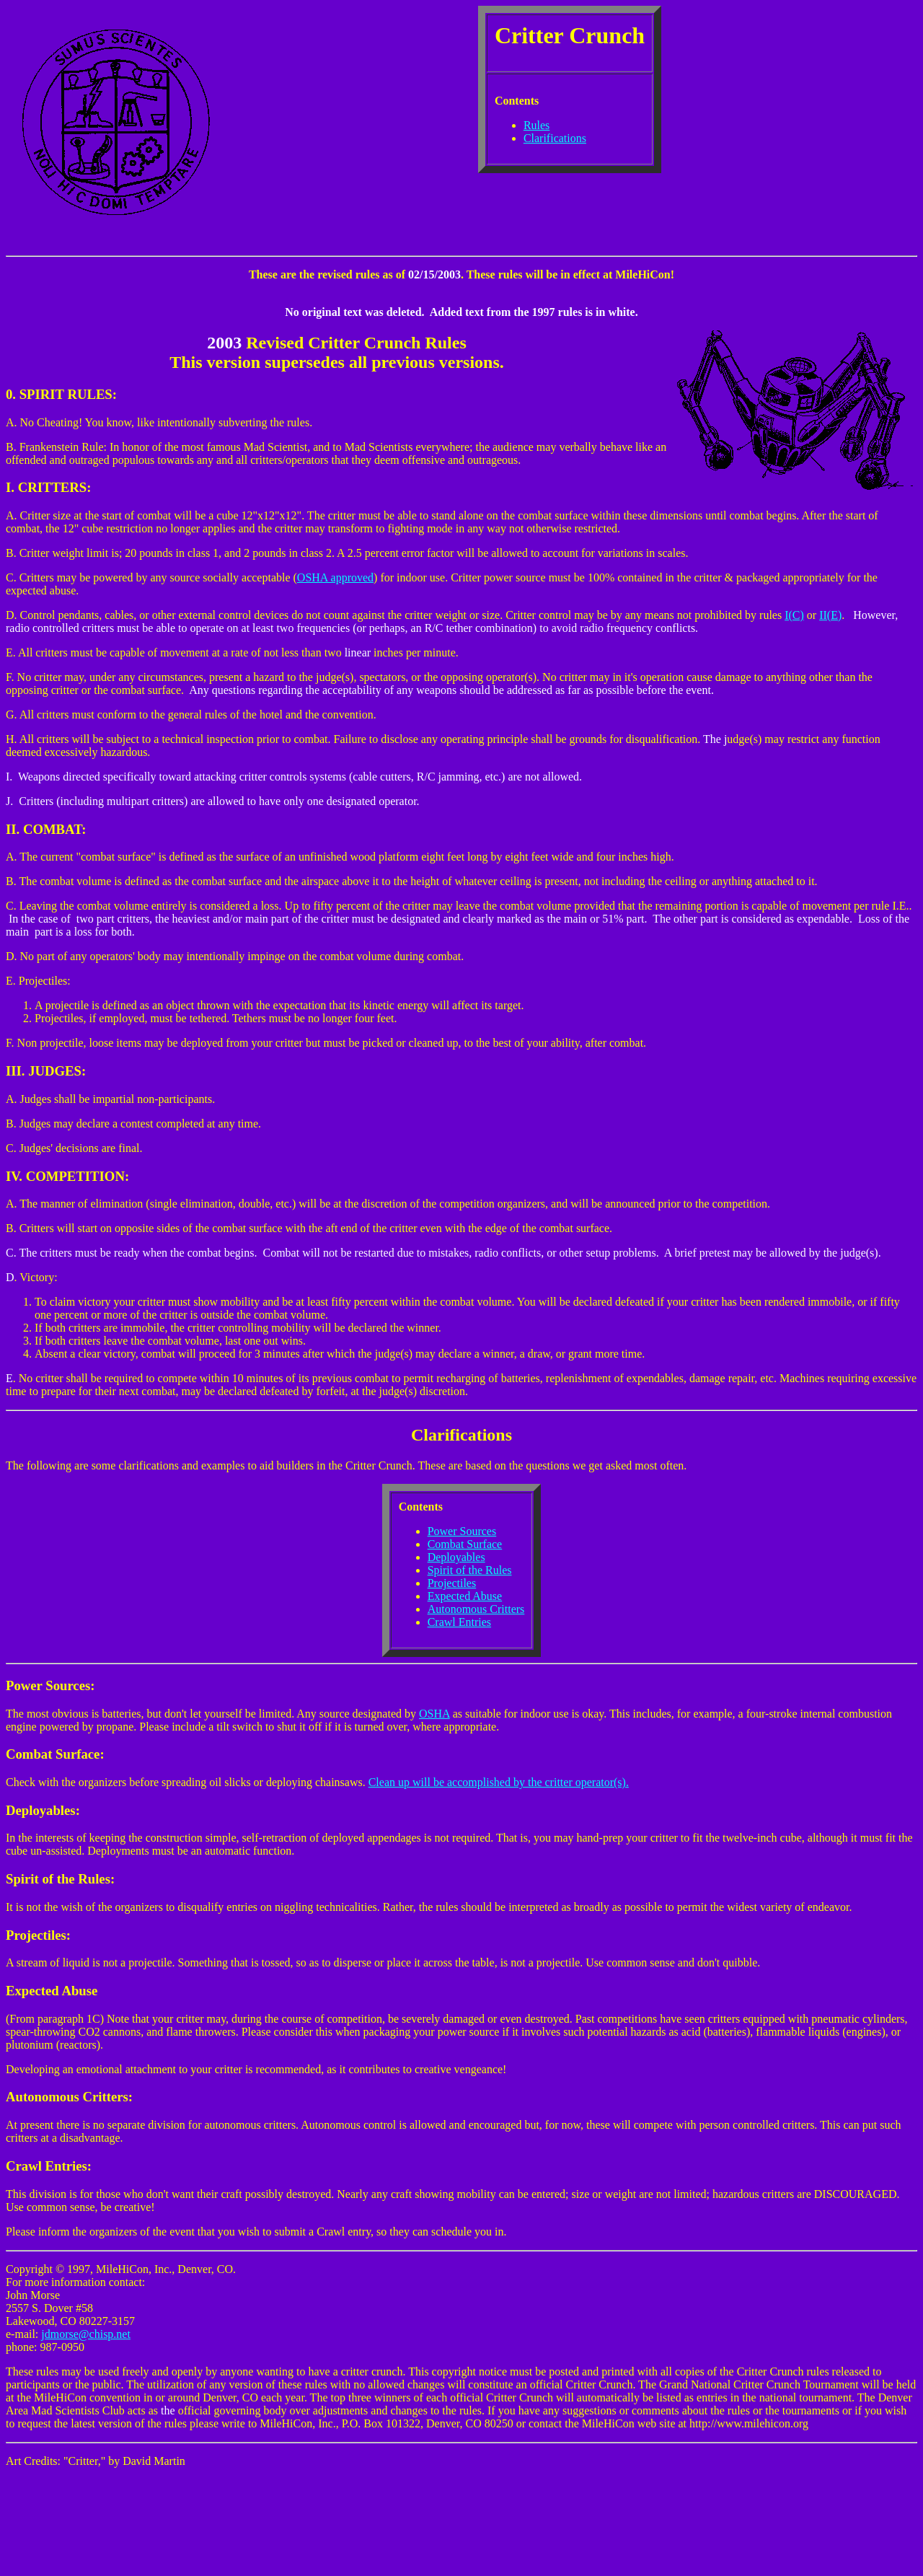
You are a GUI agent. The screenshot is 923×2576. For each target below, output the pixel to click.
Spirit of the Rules (470, 1570)
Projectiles (452, 1583)
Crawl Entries (459, 1622)
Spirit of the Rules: (60, 1878)
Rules (536, 125)
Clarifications (555, 138)
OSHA (434, 1713)
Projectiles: (38, 1935)
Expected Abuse (465, 1596)
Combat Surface (465, 1544)
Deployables (456, 1557)
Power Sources (462, 1531)
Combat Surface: (55, 1754)
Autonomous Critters (476, 1609)
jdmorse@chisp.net (86, 2334)
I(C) (794, 615)
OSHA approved (335, 577)
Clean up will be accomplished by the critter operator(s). (498, 1782)
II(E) (830, 615)
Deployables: (43, 1810)
